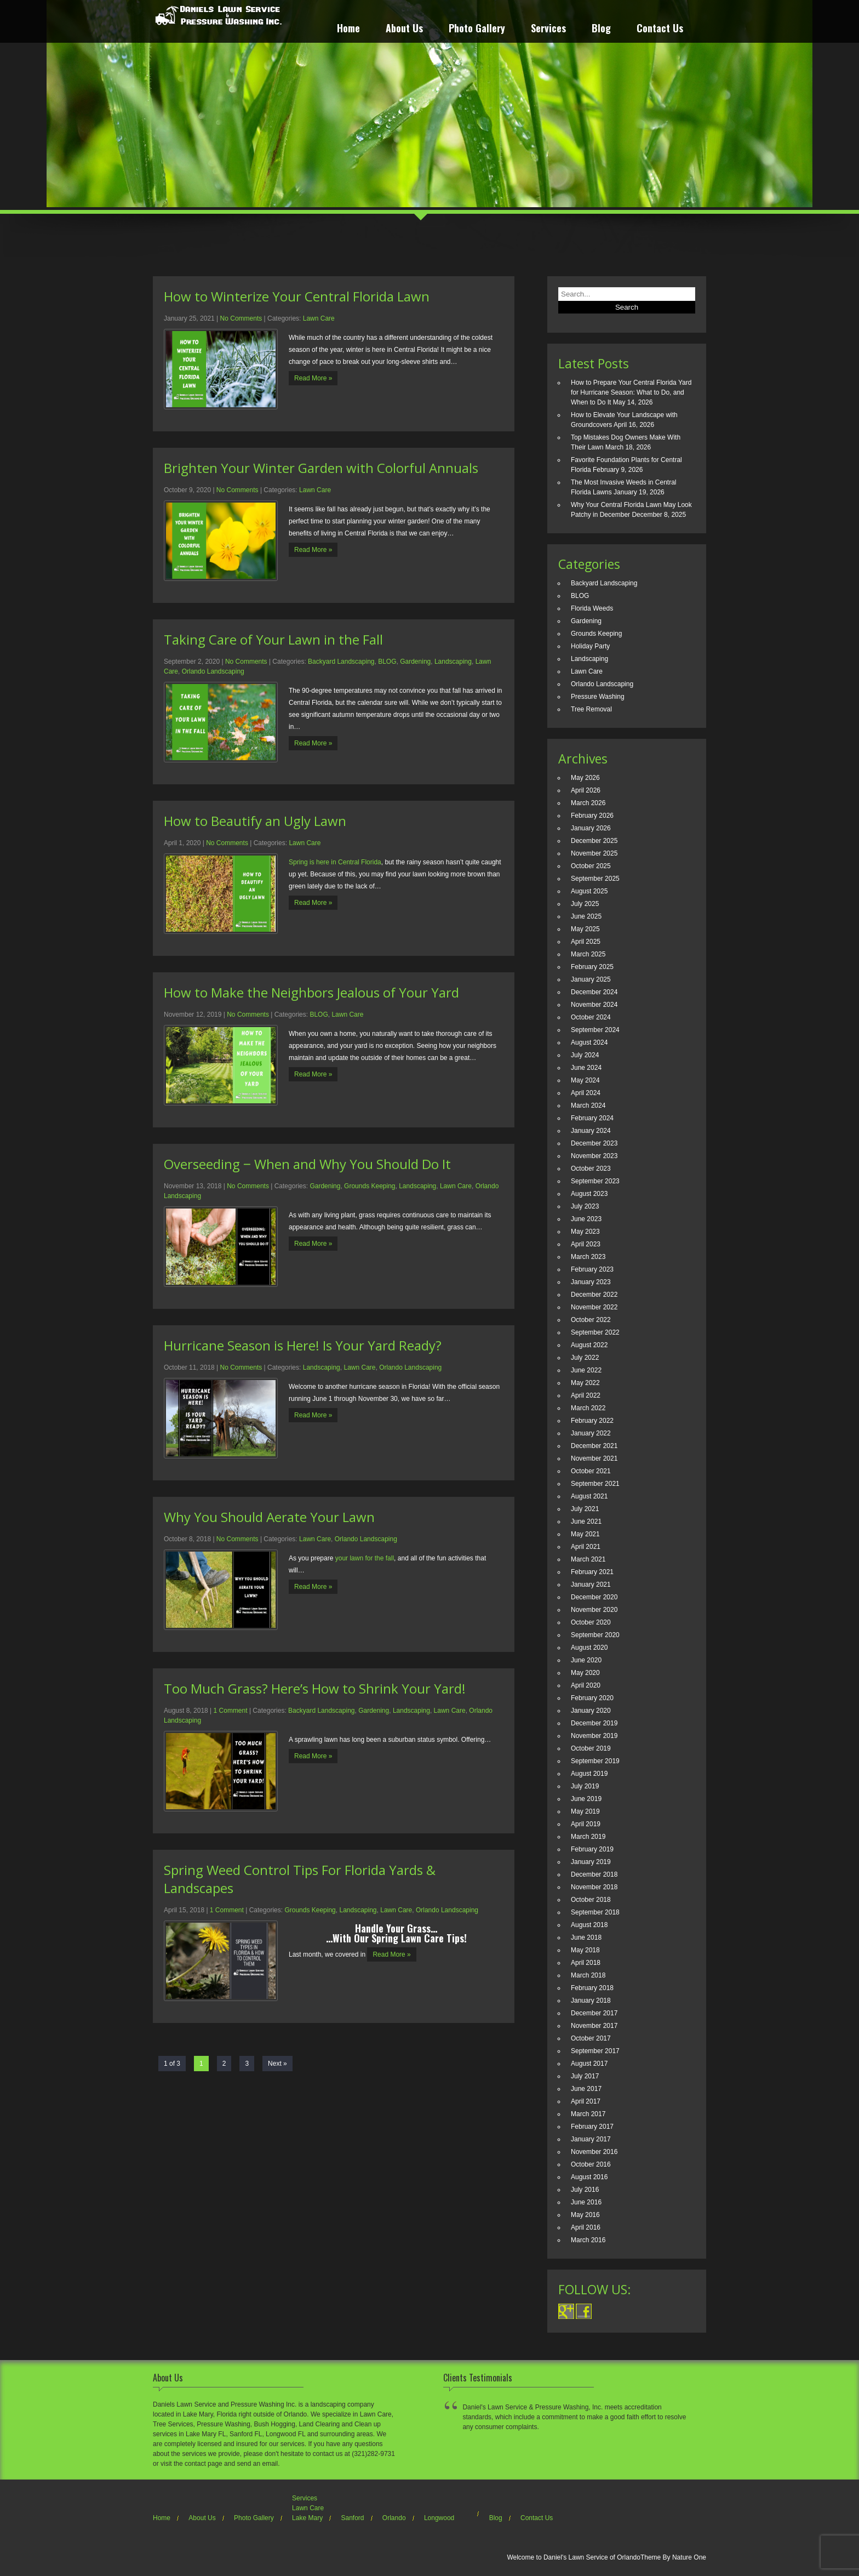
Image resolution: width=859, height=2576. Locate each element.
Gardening (415, 661)
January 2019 (591, 1862)
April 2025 (585, 941)
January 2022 (591, 1433)
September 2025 (595, 878)
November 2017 (594, 2026)
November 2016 (594, 2152)
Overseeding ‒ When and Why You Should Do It (307, 1164)
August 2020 (589, 1647)
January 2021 (591, 1584)
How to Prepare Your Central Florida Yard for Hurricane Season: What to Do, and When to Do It (631, 392)
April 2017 (585, 2101)
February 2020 (592, 1698)
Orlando (394, 2518)
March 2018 (588, 1975)
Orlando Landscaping (213, 671)
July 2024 (585, 1055)
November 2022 (594, 1307)
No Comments (241, 318)
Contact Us (660, 29)
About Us (404, 29)
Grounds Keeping (369, 1186)
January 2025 (591, 979)
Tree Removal (591, 709)
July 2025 (585, 904)
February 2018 (592, 1988)
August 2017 (589, 2063)
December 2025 (594, 841)
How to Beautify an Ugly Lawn (255, 821)
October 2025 (591, 866)
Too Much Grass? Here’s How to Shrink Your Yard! (315, 1688)
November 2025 (594, 853)
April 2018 (585, 1963)
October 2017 (591, 2038)
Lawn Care (319, 318)
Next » (277, 2063)
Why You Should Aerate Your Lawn (269, 1517)
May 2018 (585, 1950)
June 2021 (586, 1521)
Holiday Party (590, 646)
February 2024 (592, 1118)
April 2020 (585, 1685)
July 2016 (585, 2189)
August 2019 (589, 1773)
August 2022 (589, 1345)
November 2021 (594, 1458)
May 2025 (585, 929)
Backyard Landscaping (341, 661)
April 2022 (585, 1395)
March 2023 (588, 1257)
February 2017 (592, 2126)
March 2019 (588, 1836)
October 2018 (591, 1899)
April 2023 (585, 1244)
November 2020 (594, 1610)
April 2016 (585, 2227)
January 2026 (591, 828)
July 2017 (585, 2076)
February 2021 (592, 1572)
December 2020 (594, 1597)
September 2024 (595, 1030)
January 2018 (591, 2000)
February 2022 (592, 1420)
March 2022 (588, 1408)
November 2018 (594, 1887)
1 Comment (231, 1710)
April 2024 (585, 1093)
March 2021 (588, 1559)
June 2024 (586, 1068)
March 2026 (588, 803)
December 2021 (594, 1446)
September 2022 (595, 1332)
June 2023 (586, 1219)
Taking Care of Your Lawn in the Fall (273, 639)
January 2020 (591, 1710)
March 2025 (588, 954)
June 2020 (586, 1660)
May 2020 (585, 1673)
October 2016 (591, 2164)
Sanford (352, 2518)
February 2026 (592, 815)
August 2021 (589, 1496)
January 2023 (591, 1282)
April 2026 (585, 790)
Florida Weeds (592, 608)
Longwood (439, 2518)
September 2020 (595, 1635)
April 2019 (585, 1824)
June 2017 (586, 2089)
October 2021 (591, 1471)
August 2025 (589, 891)
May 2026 (585, 778)
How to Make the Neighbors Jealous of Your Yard (311, 992)
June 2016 (586, 2202)
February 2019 (592, 1849)
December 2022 (594, 1294)
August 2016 (589, 2177)
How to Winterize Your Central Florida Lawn (297, 296)
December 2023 (594, 1143)
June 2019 (586, 1799)
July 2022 (585, 1357)
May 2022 (585, 1383)
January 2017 (591, 2139)
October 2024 (591, 1017)
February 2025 (592, 967)
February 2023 (592, 1269)
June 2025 (586, 916)
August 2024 (589, 1042)
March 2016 (588, 2240)
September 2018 (595, 1912)
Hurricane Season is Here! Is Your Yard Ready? (303, 1345)
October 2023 (591, 1168)
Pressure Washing (598, 696)
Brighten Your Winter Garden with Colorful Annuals (321, 468)
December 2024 (594, 992)
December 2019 (594, 1723)
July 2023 (585, 1206)
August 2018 (589, 1925)
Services (548, 29)
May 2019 (585, 1811)
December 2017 (594, 2013)
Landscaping (453, 661)
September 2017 (595, 2051)
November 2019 (594, 1736)
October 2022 (591, 1320)
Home (348, 29)
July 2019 (585, 1786)
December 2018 (594, 1874)
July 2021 (585, 1509)
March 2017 (588, 2114)
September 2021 (595, 1484)
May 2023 (585, 1231)
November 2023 (594, 1156)
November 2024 (594, 1004)
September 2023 (595, 1181)
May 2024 (585, 1080)
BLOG (387, 661)
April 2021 (585, 1547)
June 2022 (586, 1370)
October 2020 (591, 1622)
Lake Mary (307, 2518)
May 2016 (585, 2215)
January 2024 (591, 1131)
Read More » (313, 378)
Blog (601, 29)
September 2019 (595, 1761)
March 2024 (588, 1105)
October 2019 (591, 1748)
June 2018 (586, 1937)
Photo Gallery (477, 29)
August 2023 (589, 1194)
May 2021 (585, 1534)
